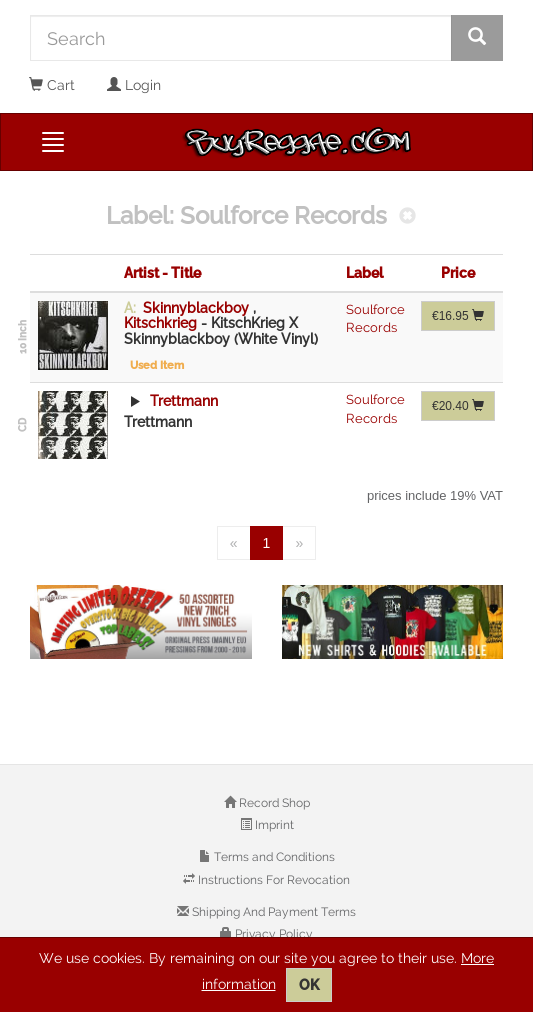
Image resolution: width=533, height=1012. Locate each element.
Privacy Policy (272, 934)
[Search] (241, 38)
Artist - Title (162, 273)
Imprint (273, 825)
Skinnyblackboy (196, 308)
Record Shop (273, 803)
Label (364, 273)
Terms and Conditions (273, 857)
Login (134, 85)
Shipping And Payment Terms (272, 912)
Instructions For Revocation (272, 880)
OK (309, 985)
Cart (52, 85)
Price (458, 273)
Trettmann (182, 401)
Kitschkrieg (162, 323)
